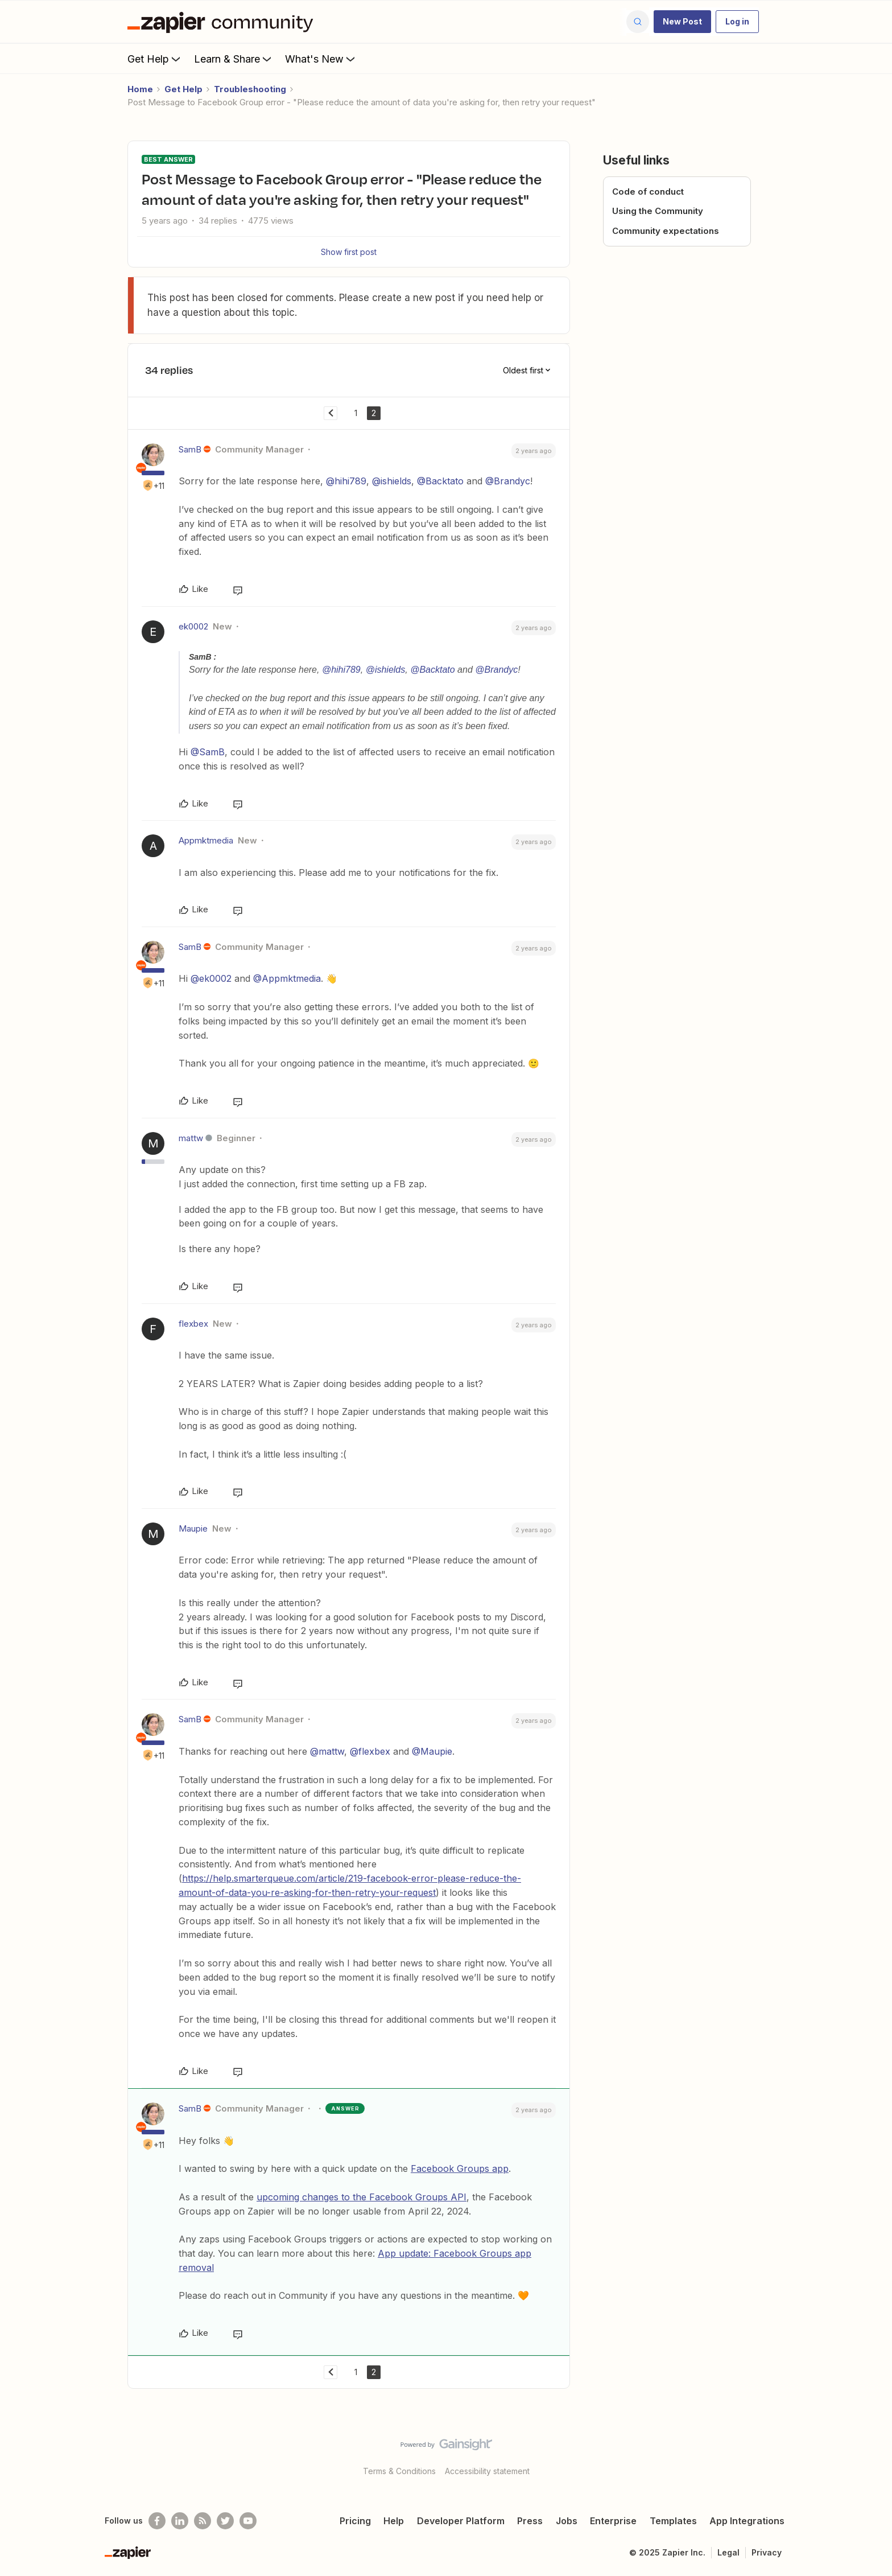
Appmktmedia (206, 840)
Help (393, 2520)
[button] (682, 21)
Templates (673, 2520)
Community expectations (665, 230)
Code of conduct (648, 191)
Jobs (566, 2520)
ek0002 (193, 626)
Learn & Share (234, 58)
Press (530, 2520)
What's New (321, 58)
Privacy (766, 2552)
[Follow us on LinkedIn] (179, 2520)
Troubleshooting (250, 89)
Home (140, 89)
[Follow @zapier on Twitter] (225, 2520)
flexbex (193, 1323)
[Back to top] (869, 2454)
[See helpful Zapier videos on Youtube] (248, 2520)
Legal (728, 2552)
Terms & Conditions (399, 2471)
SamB (190, 449)
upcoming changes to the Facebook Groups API (361, 2197)
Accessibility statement (487, 2471)
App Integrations (746, 2520)
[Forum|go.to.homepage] (223, 21)
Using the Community (657, 210)
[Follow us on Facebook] (157, 2520)
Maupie (193, 1528)
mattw (191, 1138)
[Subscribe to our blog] (202, 2520)
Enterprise (613, 2520)
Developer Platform (461, 2520)
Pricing (355, 2520)
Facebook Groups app (460, 2168)
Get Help (155, 58)
